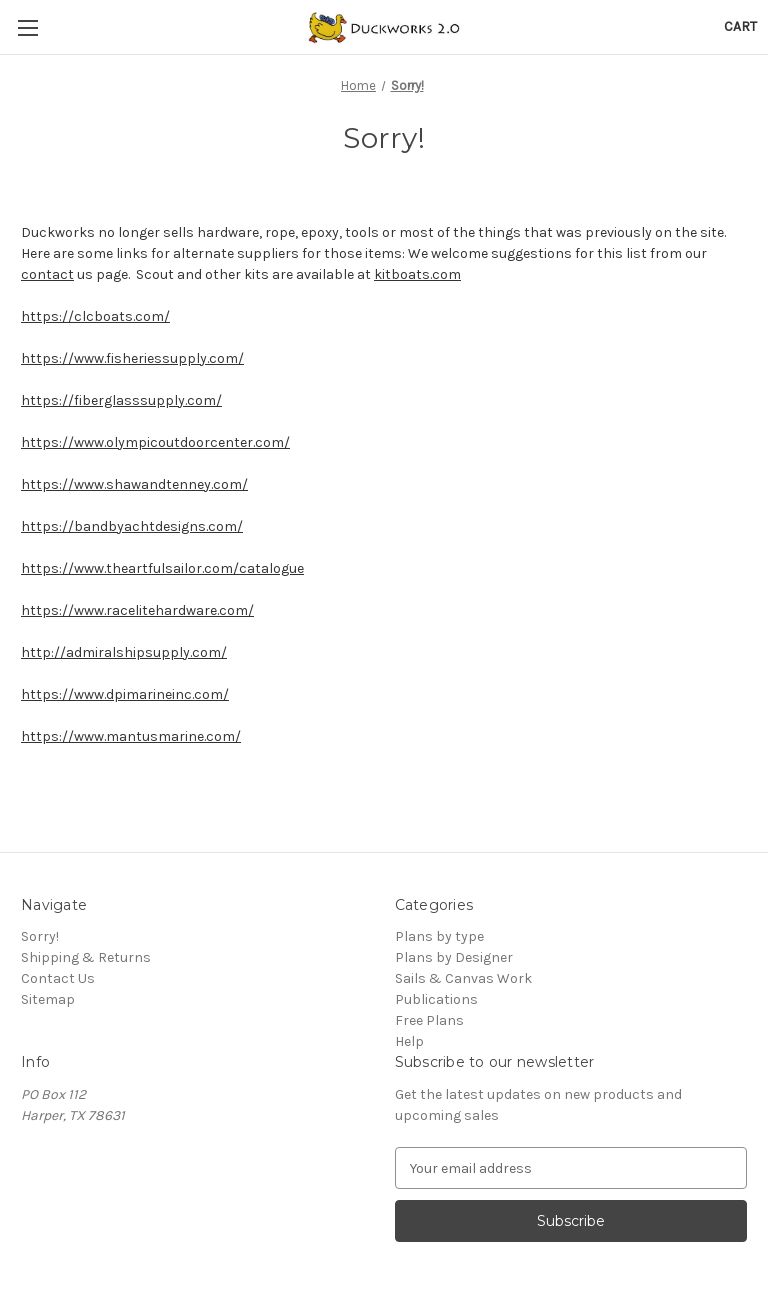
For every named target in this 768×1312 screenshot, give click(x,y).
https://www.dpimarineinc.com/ (125, 694)
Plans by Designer (454, 957)
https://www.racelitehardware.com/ (137, 610)
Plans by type (439, 936)
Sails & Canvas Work (463, 978)
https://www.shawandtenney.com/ (134, 484)
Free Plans (429, 1020)
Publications (436, 999)
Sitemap (48, 999)
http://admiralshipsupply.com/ (124, 652)
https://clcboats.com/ (95, 316)
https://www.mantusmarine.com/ (131, 736)
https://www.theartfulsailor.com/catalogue (162, 568)
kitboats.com (417, 274)
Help (409, 1041)
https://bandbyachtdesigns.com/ (132, 526)
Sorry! (40, 936)
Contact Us (58, 978)
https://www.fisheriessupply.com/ (132, 358)
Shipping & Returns (86, 957)
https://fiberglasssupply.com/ (121, 400)
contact (47, 274)
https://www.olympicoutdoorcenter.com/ (155, 442)
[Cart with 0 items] (740, 26)
